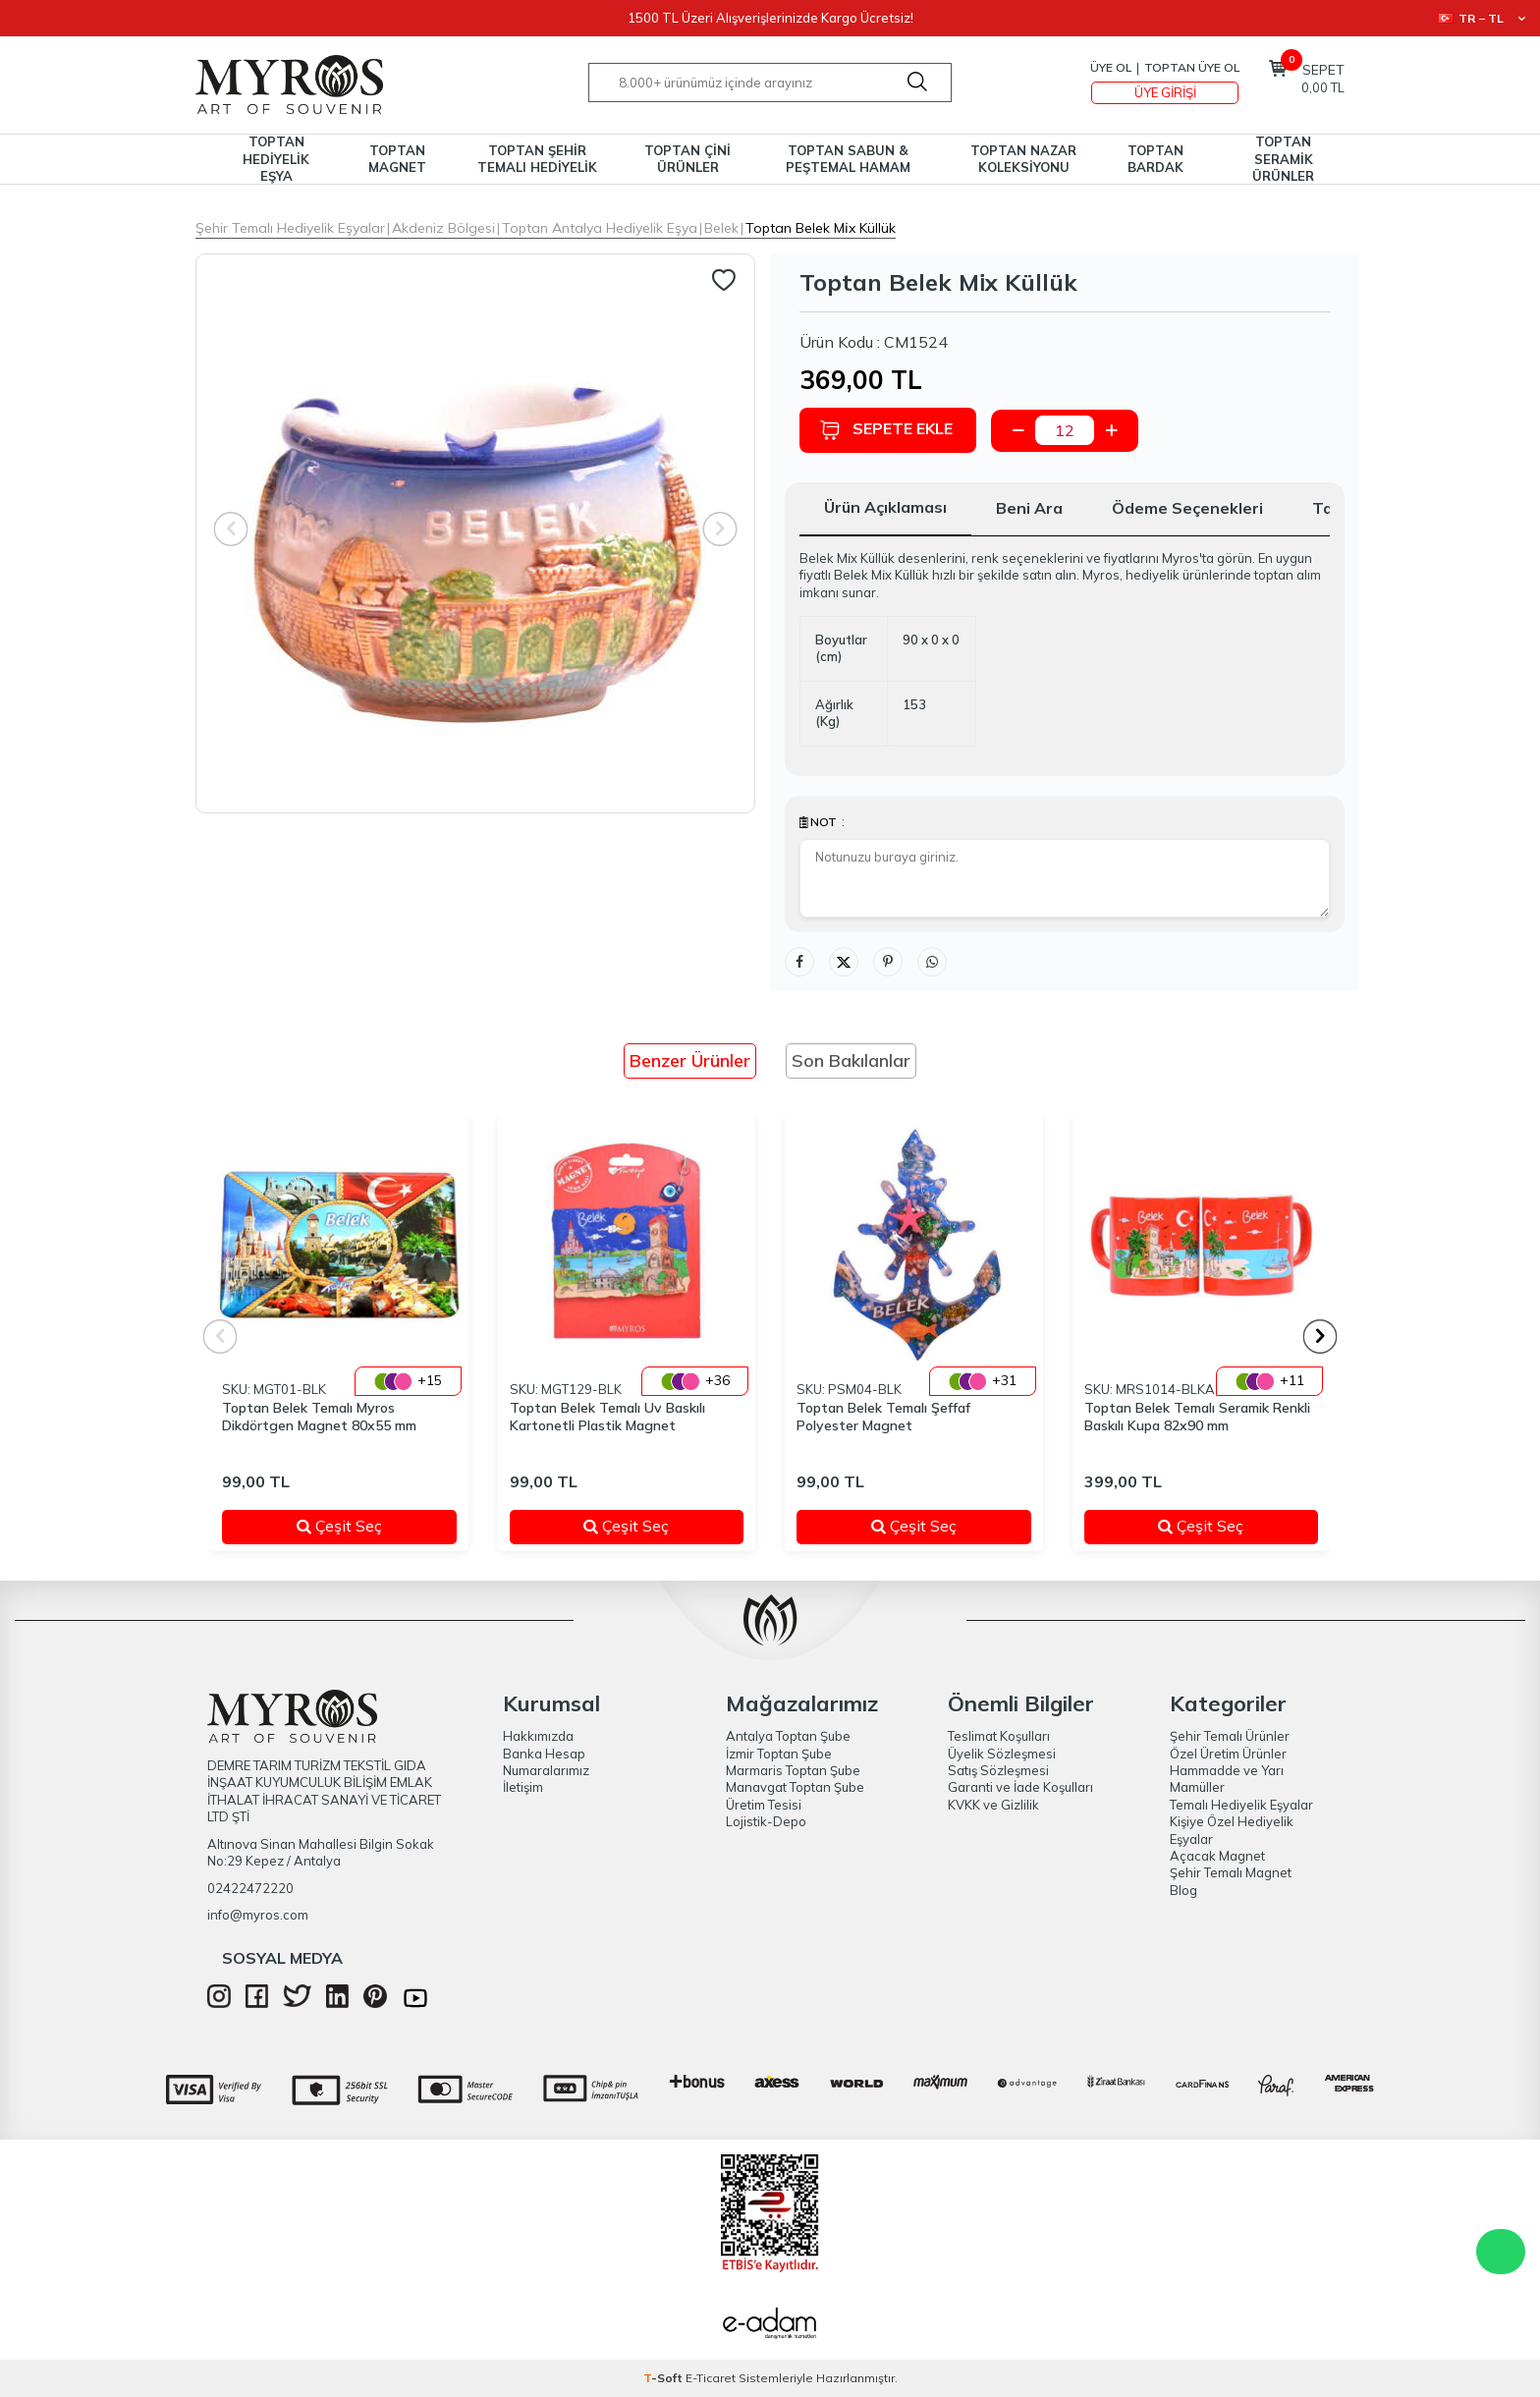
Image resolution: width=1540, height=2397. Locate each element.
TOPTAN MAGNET (397, 158)
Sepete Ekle (886, 429)
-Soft (664, 2377)
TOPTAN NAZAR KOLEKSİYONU (1023, 158)
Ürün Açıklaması (885, 507)
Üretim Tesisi (763, 1804)
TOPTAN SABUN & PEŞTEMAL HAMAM (848, 158)
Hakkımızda (538, 1736)
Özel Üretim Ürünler (1228, 1753)
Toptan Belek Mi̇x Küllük (820, 228)
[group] (475, 533)
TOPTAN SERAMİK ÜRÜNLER (1283, 159)
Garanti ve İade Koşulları (1020, 1787)
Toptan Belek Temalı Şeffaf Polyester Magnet (883, 1417)
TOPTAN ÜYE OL (1191, 67)
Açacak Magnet (1217, 1856)
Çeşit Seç (364, 1525)
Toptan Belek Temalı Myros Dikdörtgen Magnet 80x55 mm (319, 1417)
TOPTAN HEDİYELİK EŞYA (276, 159)
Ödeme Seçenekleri (1187, 508)
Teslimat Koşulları (999, 1736)
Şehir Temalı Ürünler (1230, 1736)
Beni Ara (1029, 508)
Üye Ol (1110, 67)
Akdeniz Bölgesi (443, 228)
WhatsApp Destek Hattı (1500, 2251)
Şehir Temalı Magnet (1231, 1872)
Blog (1183, 1890)
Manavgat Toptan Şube (795, 1787)
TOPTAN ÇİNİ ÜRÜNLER (687, 158)
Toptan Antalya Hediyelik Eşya (599, 228)
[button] (1320, 1336)
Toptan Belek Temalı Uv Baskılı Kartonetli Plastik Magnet (607, 1417)
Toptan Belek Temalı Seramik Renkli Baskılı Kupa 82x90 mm (1197, 1417)
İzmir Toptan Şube (779, 1753)
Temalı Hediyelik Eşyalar (1241, 1804)
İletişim (523, 1787)
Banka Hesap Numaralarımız (546, 1762)
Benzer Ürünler (690, 1060)
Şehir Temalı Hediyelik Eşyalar (290, 228)
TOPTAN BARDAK (1155, 158)
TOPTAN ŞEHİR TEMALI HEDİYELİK (537, 158)
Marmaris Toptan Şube (793, 1770)
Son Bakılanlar (851, 1060)
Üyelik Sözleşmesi (1002, 1753)
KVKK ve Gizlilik (993, 1804)
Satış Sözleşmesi (998, 1770)
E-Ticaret (711, 2377)
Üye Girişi (1165, 92)
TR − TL (1481, 18)
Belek (721, 228)
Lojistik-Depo (766, 1821)
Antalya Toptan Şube (788, 1736)
